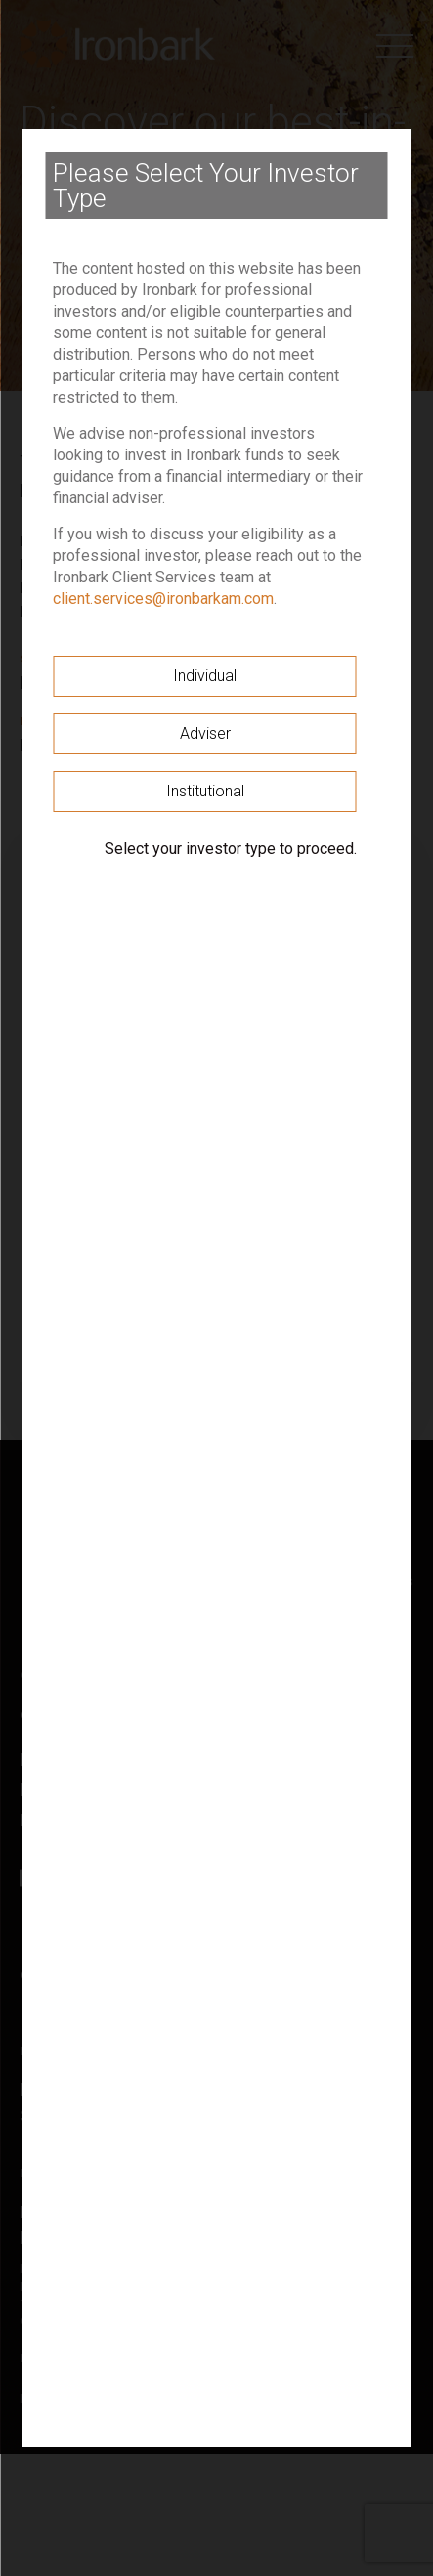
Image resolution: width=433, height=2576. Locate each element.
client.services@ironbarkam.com (163, 598)
